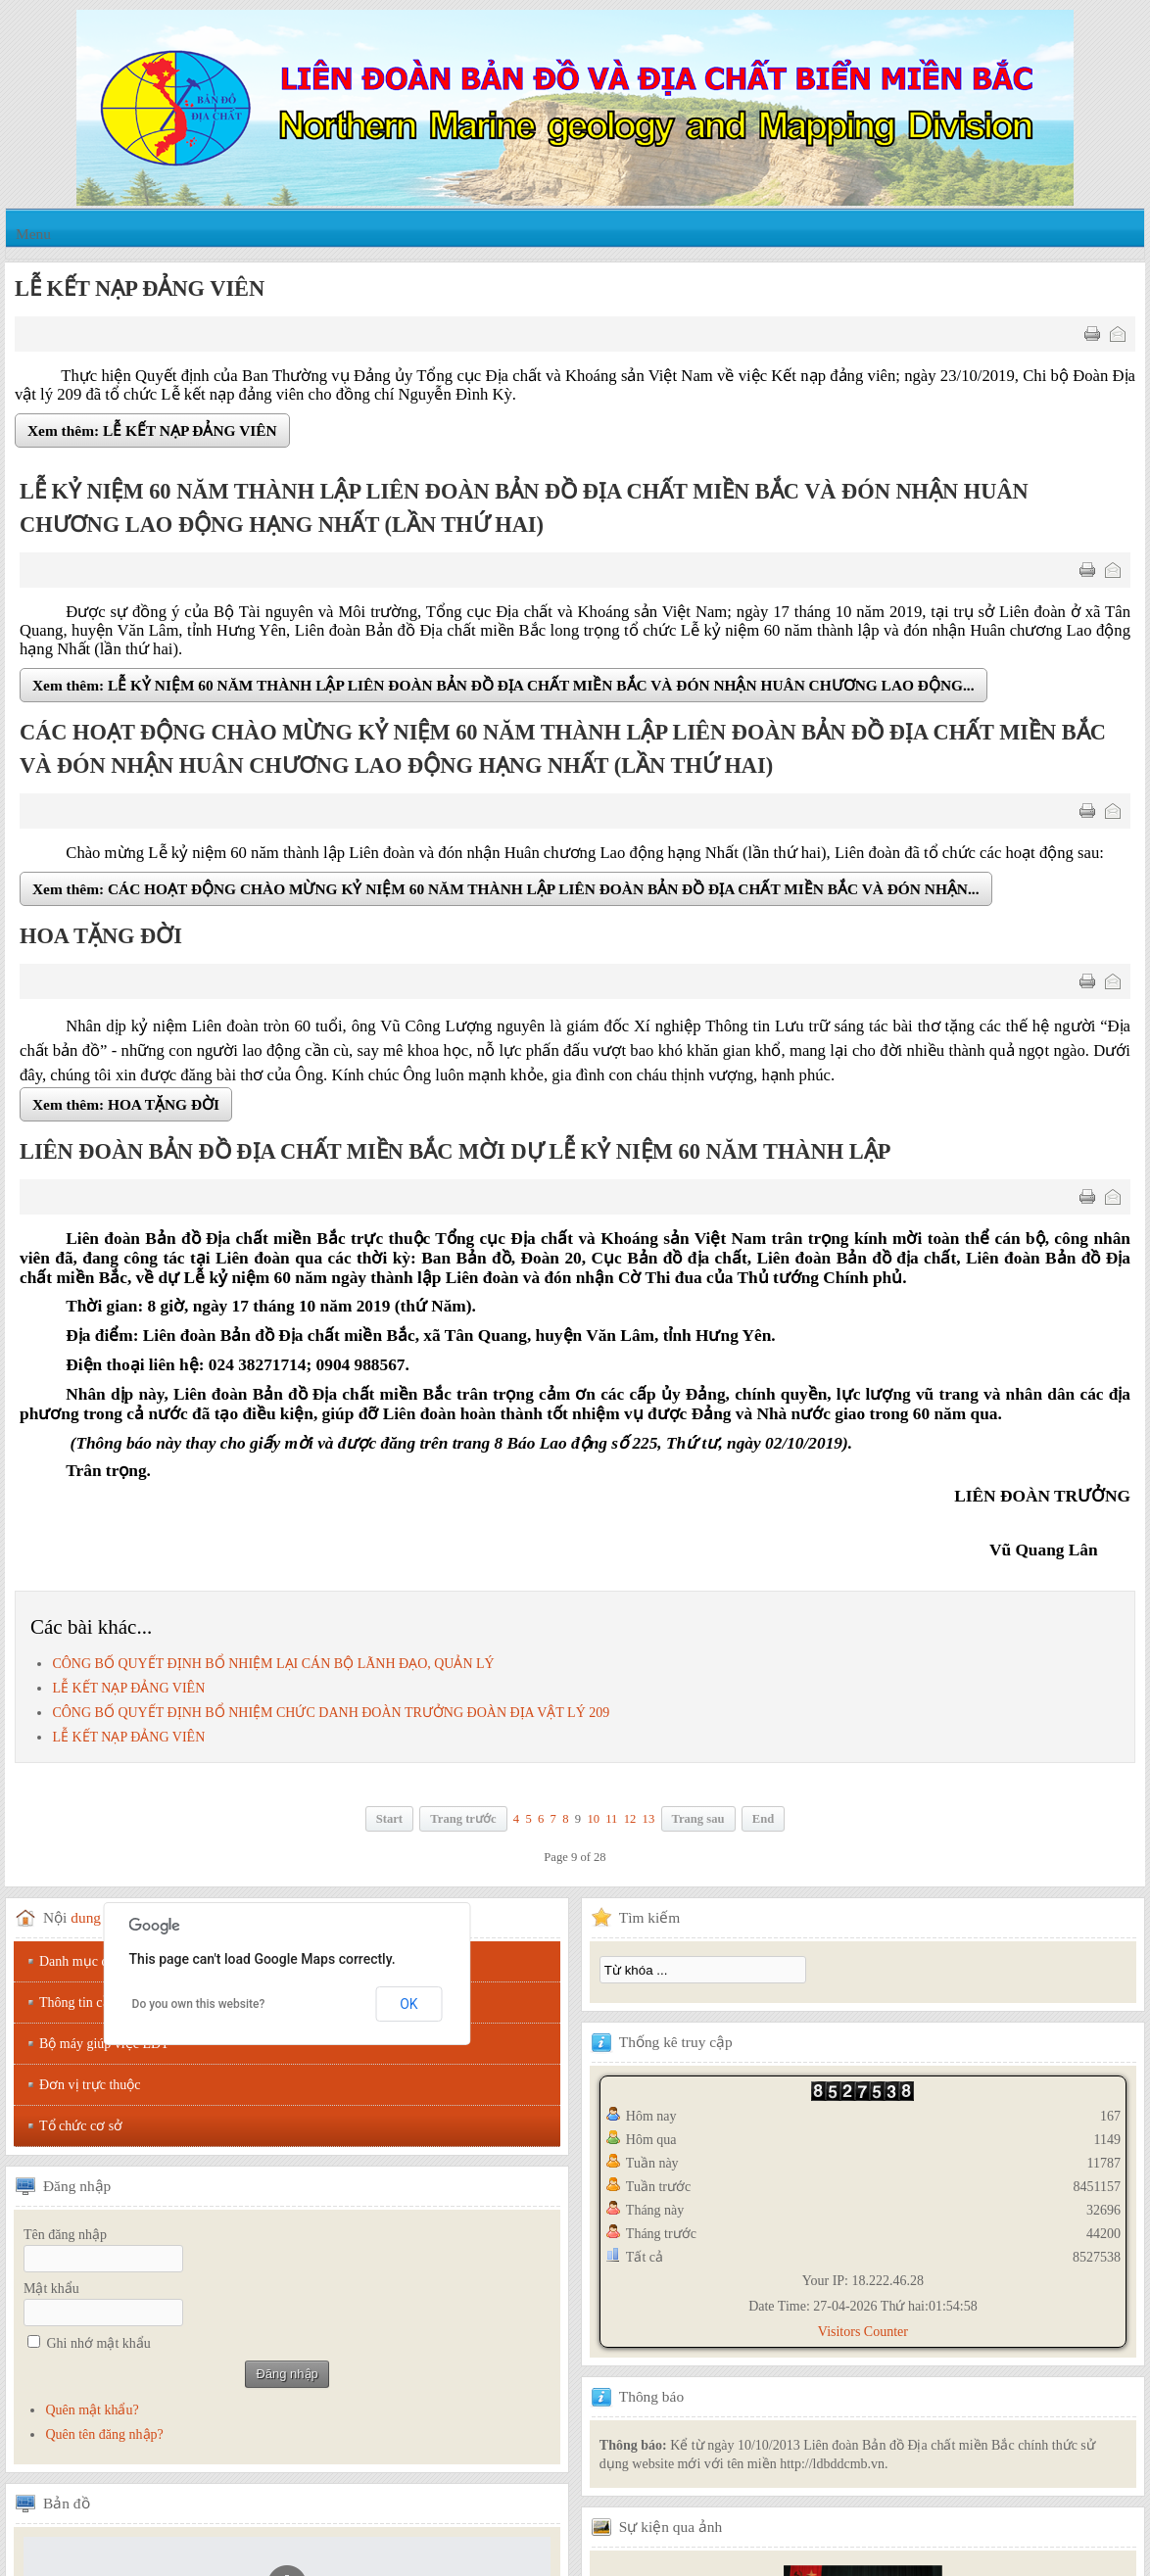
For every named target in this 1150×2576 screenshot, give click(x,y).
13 (649, 1819)
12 (630, 1819)
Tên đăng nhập (65, 2234)
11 (611, 1819)
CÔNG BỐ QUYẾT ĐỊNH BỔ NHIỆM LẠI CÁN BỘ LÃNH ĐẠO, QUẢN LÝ (273, 1663)
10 (593, 1819)
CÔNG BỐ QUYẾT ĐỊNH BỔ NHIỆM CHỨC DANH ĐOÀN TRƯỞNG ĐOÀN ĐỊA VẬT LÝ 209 (330, 1712)
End (763, 1819)
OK (408, 2004)
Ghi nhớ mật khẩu (99, 2343)
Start (389, 1819)
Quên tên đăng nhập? (104, 2434)
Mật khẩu (51, 2288)
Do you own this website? (198, 2004)
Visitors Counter (863, 2331)
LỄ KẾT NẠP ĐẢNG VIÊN (128, 1688)
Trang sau (698, 1819)
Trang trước (463, 1819)
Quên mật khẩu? (91, 2410)
